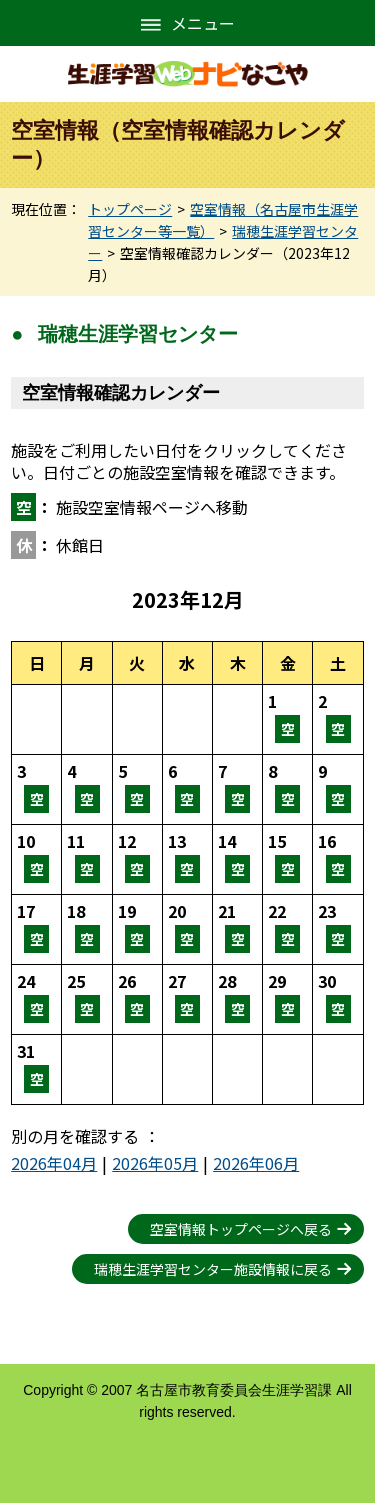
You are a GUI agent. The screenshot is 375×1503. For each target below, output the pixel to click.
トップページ (130, 209)
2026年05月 (155, 1163)
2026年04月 (54, 1163)
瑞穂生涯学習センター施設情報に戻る (213, 1269)
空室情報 (287, 719)
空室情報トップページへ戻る (241, 1229)
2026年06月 (256, 1163)
